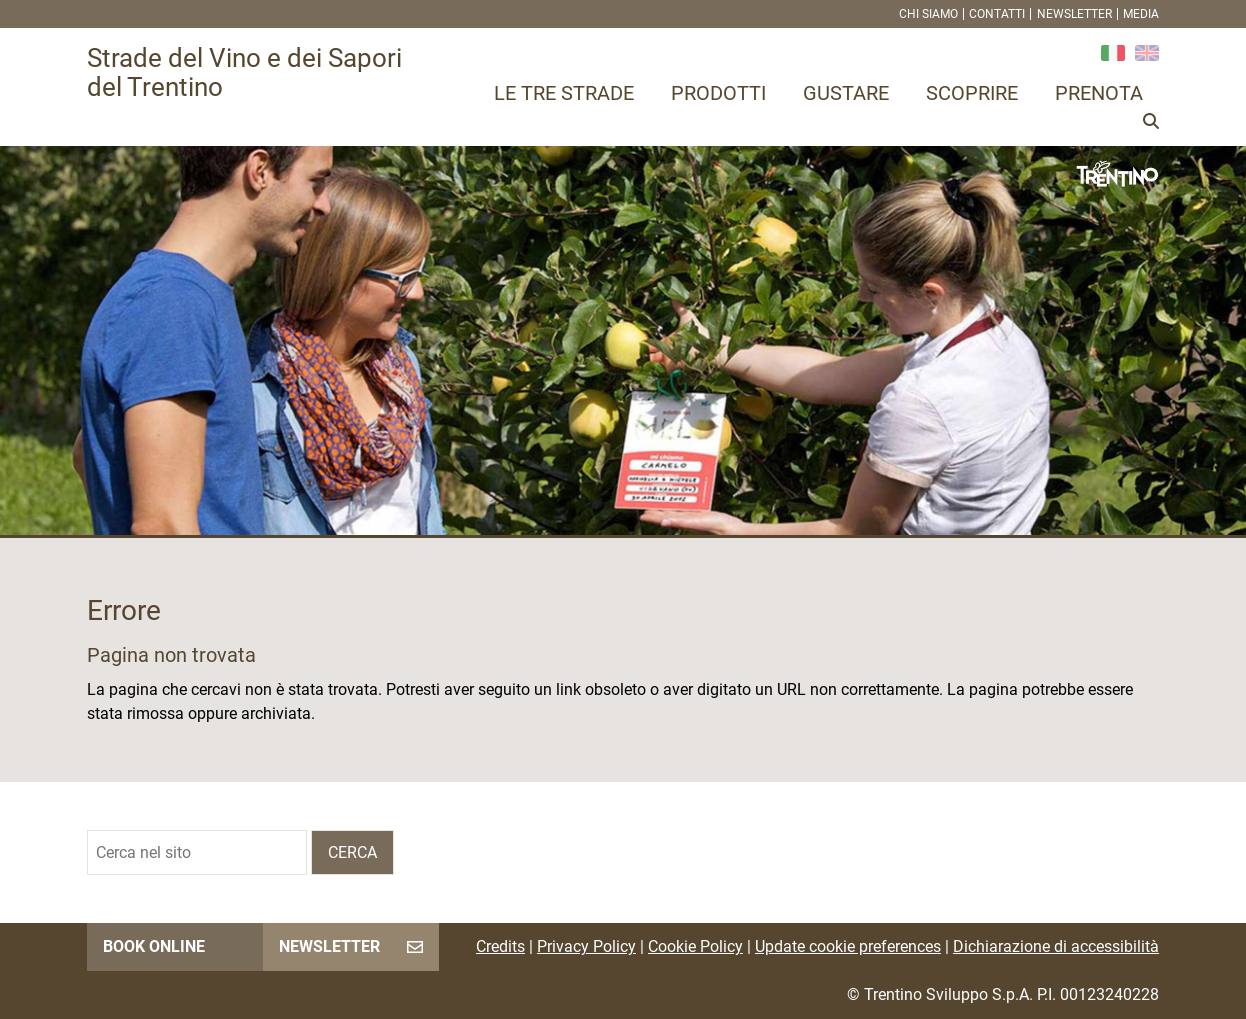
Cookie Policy (695, 946)
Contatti (997, 14)
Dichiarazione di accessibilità (1056, 946)
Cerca (352, 852)
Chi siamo (928, 14)
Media (1141, 14)
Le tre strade (564, 93)
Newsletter (1074, 14)
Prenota (1099, 93)
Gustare (846, 93)
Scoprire (972, 93)
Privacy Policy (586, 946)
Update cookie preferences (848, 946)
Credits (500, 946)
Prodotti (718, 93)
